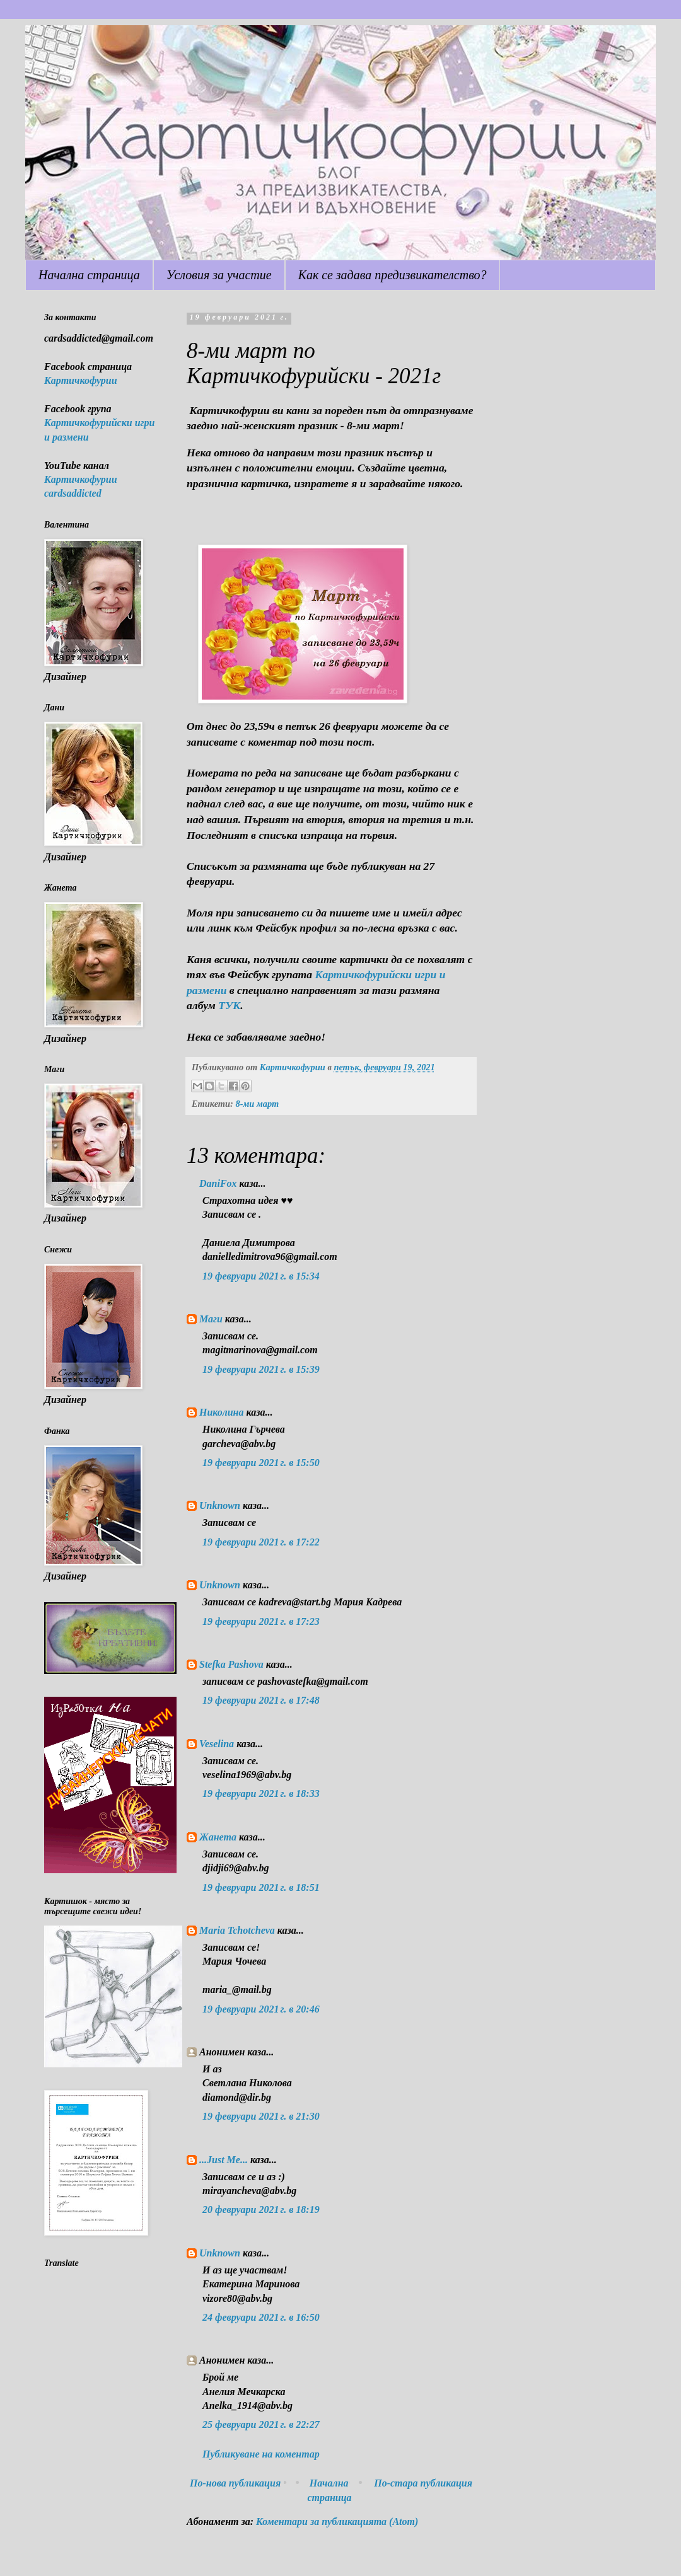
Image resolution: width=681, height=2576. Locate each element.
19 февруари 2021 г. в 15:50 (261, 1462)
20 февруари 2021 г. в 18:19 (261, 2209)
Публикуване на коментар (261, 2454)
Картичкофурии (80, 380)
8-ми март (257, 1104)
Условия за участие (219, 275)
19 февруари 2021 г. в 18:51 (261, 1887)
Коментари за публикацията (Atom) (337, 2521)
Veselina (216, 1743)
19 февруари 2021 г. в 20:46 (261, 2009)
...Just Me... (223, 2159)
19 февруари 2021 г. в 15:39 (261, 1369)
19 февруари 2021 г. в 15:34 (261, 1276)
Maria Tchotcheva (237, 1930)
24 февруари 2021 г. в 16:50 (261, 2317)
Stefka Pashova (231, 1664)
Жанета (217, 1837)
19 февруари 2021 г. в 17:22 (261, 1542)
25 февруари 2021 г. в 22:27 (261, 2424)
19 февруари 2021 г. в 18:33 (261, 1793)
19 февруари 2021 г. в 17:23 (261, 1621)
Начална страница (89, 275)
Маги (211, 1319)
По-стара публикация (423, 2483)
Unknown (219, 1505)
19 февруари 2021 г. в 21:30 (261, 2116)
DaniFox (218, 1183)
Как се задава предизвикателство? (392, 275)
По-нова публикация (235, 2483)
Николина (221, 1412)
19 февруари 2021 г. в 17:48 (261, 1700)
